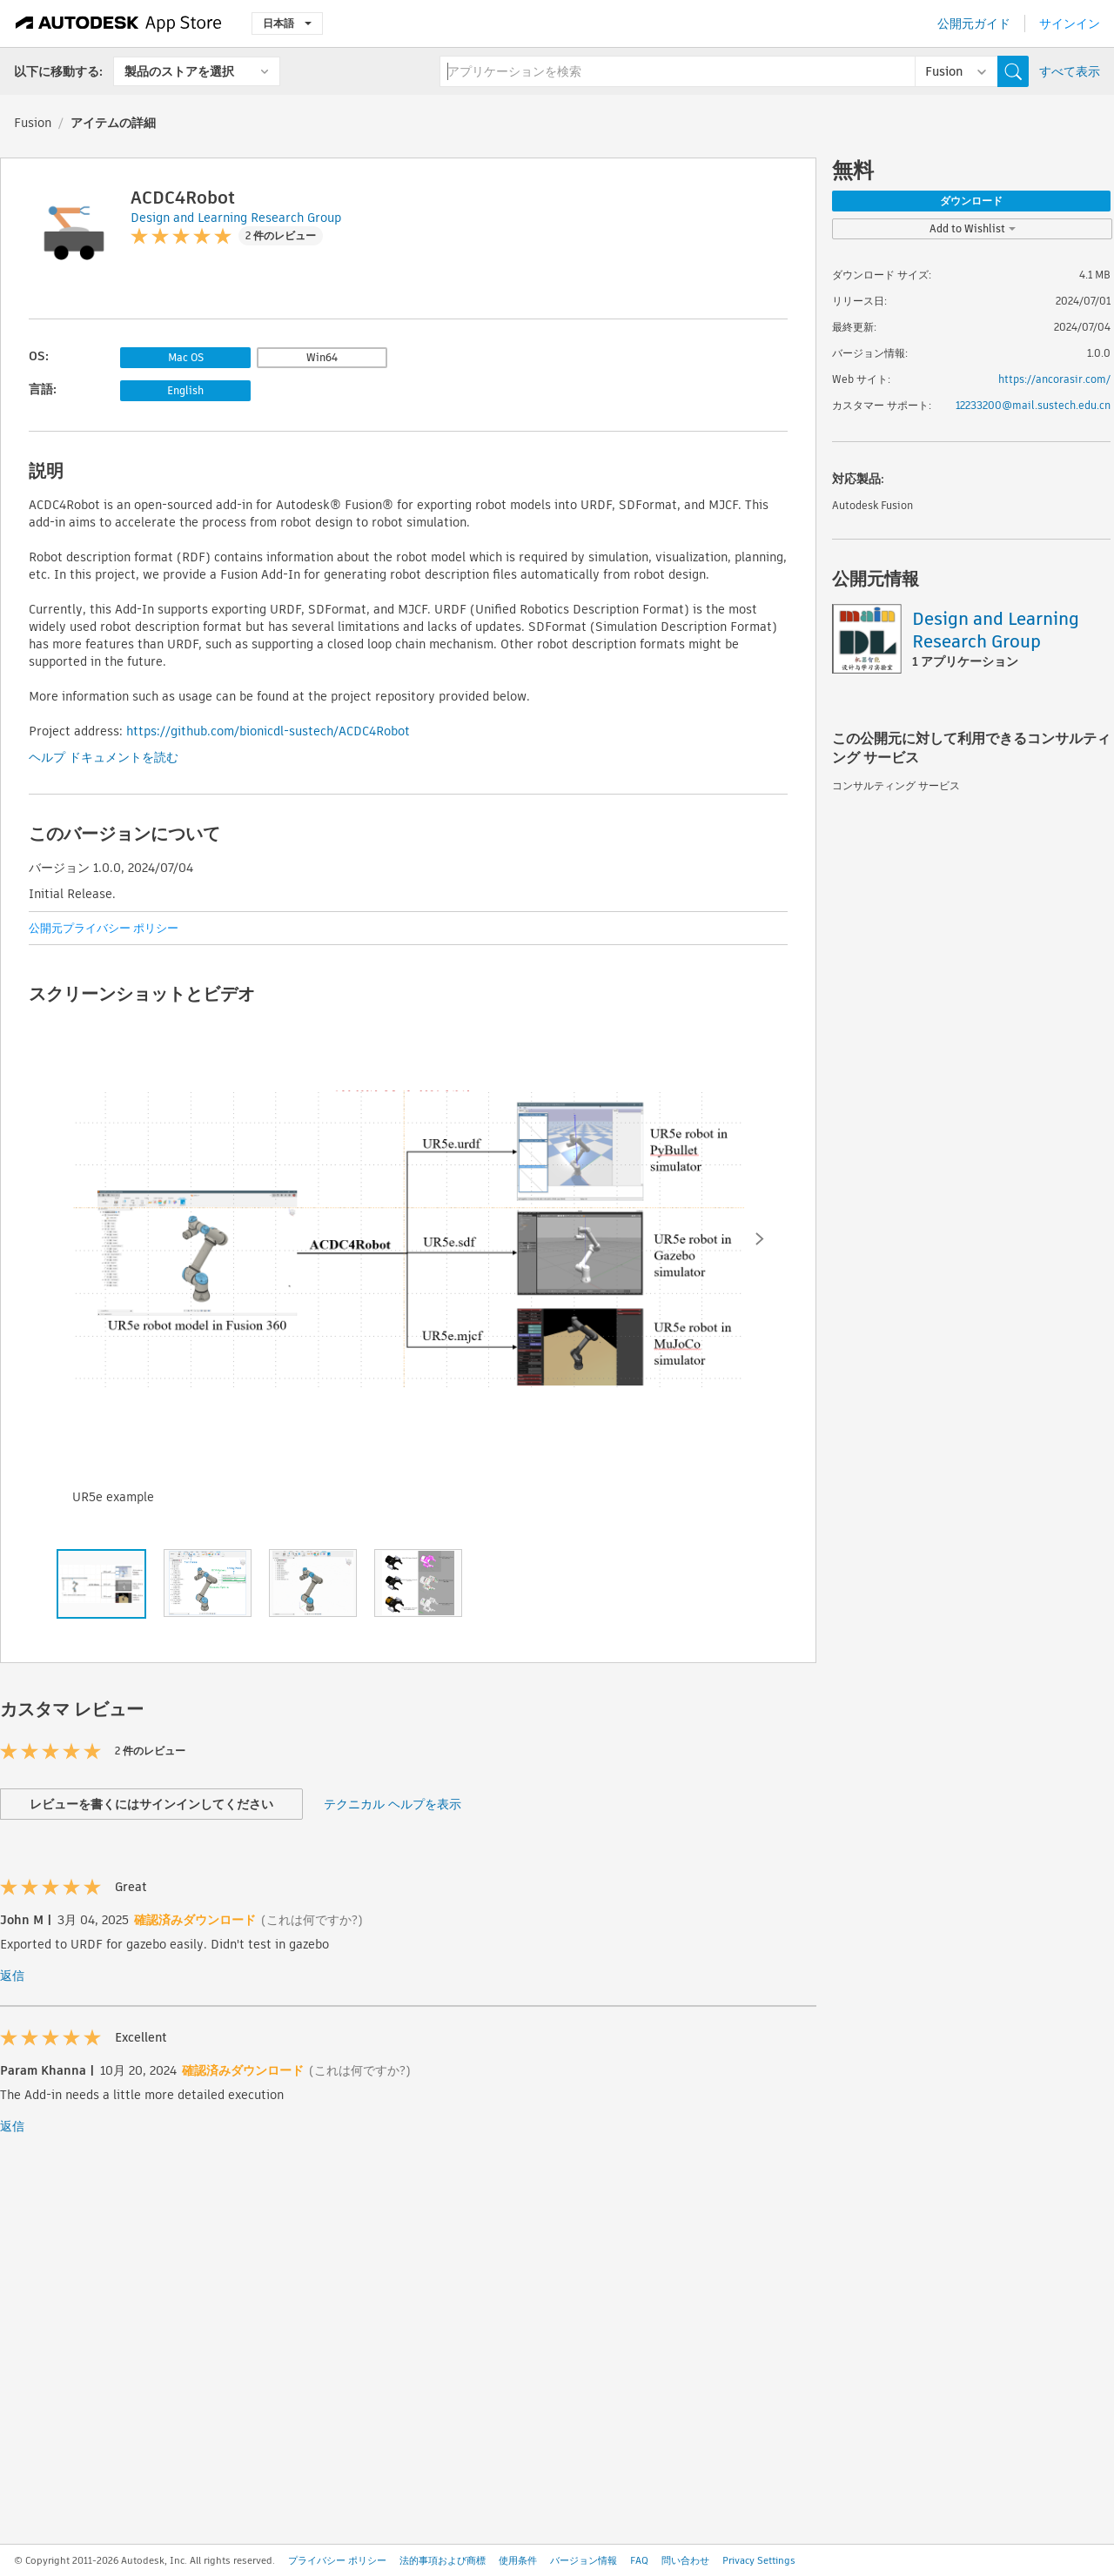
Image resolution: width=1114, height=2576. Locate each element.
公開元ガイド (973, 23)
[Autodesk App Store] (119, 23)
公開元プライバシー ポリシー (103, 928)
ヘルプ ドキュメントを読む (103, 757)
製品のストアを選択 (179, 71)
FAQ (639, 2560)
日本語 (287, 23)
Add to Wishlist (972, 228)
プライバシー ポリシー (337, 2560)
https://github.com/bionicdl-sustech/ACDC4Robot (268, 731)
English (185, 390)
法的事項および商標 (442, 2560)
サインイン (1069, 23)
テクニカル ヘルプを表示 (392, 1804)
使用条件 (518, 2560)
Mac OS (186, 357)
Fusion (32, 122)
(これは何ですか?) (312, 1920)
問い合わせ (685, 2560)
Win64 (322, 357)
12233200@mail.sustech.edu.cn (1033, 405)
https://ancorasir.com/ (1054, 379)
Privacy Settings (758, 2560)
